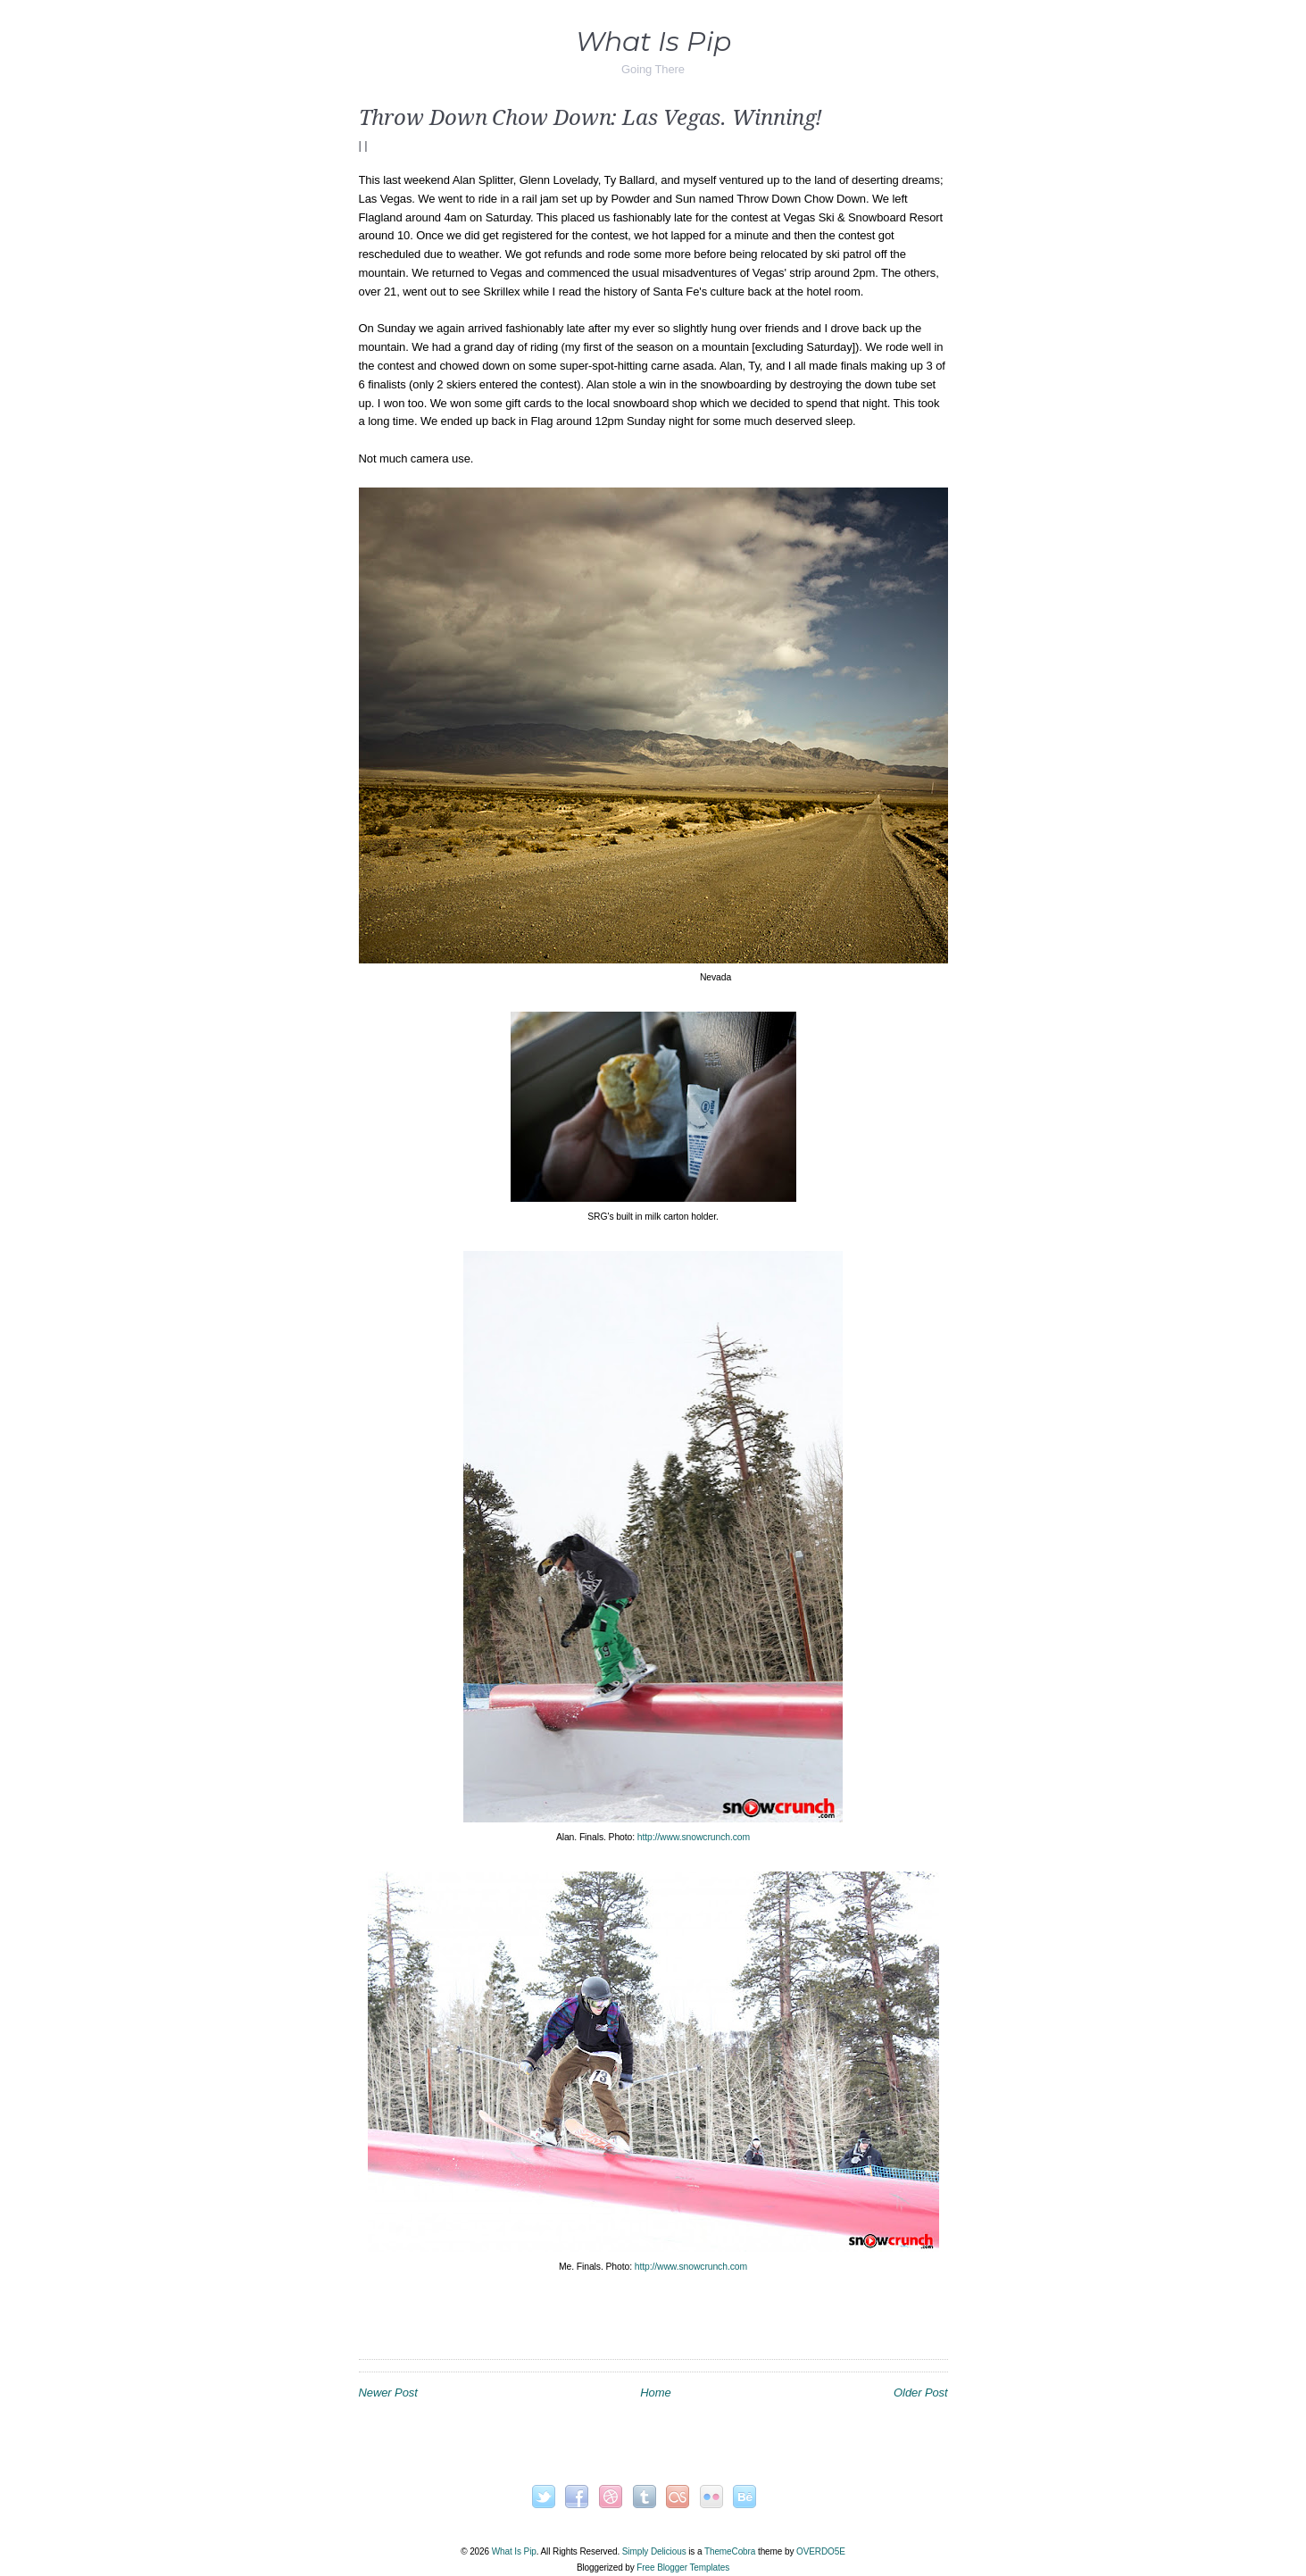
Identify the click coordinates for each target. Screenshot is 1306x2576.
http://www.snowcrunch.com (693, 1837)
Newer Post (388, 2392)
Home (655, 2392)
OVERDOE (820, 2551)
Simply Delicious (654, 2551)
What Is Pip (653, 41)
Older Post (920, 2392)
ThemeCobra (729, 2551)
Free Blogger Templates (682, 2567)
